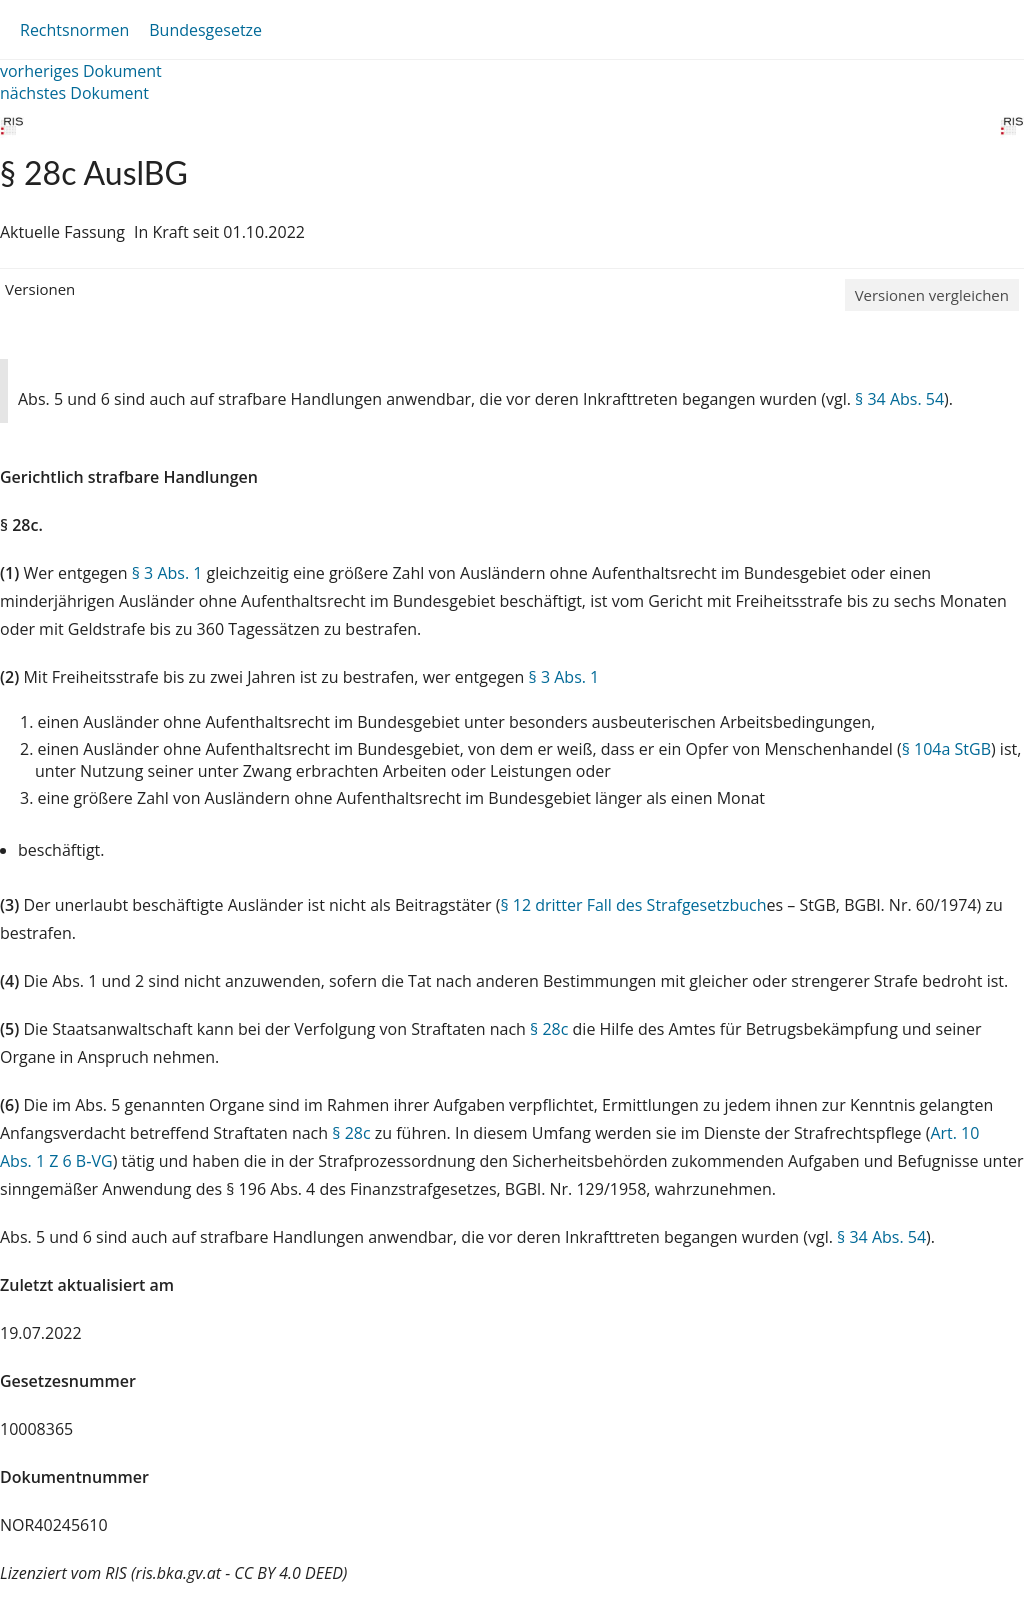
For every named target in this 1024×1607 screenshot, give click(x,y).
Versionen (40, 289)
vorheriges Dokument (81, 71)
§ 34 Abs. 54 (899, 399)
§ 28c (549, 1029)
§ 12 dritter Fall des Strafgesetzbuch (633, 905)
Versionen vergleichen (932, 295)
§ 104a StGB (946, 749)
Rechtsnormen (74, 30)
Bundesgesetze (205, 30)
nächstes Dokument (74, 93)
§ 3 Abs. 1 (167, 573)
